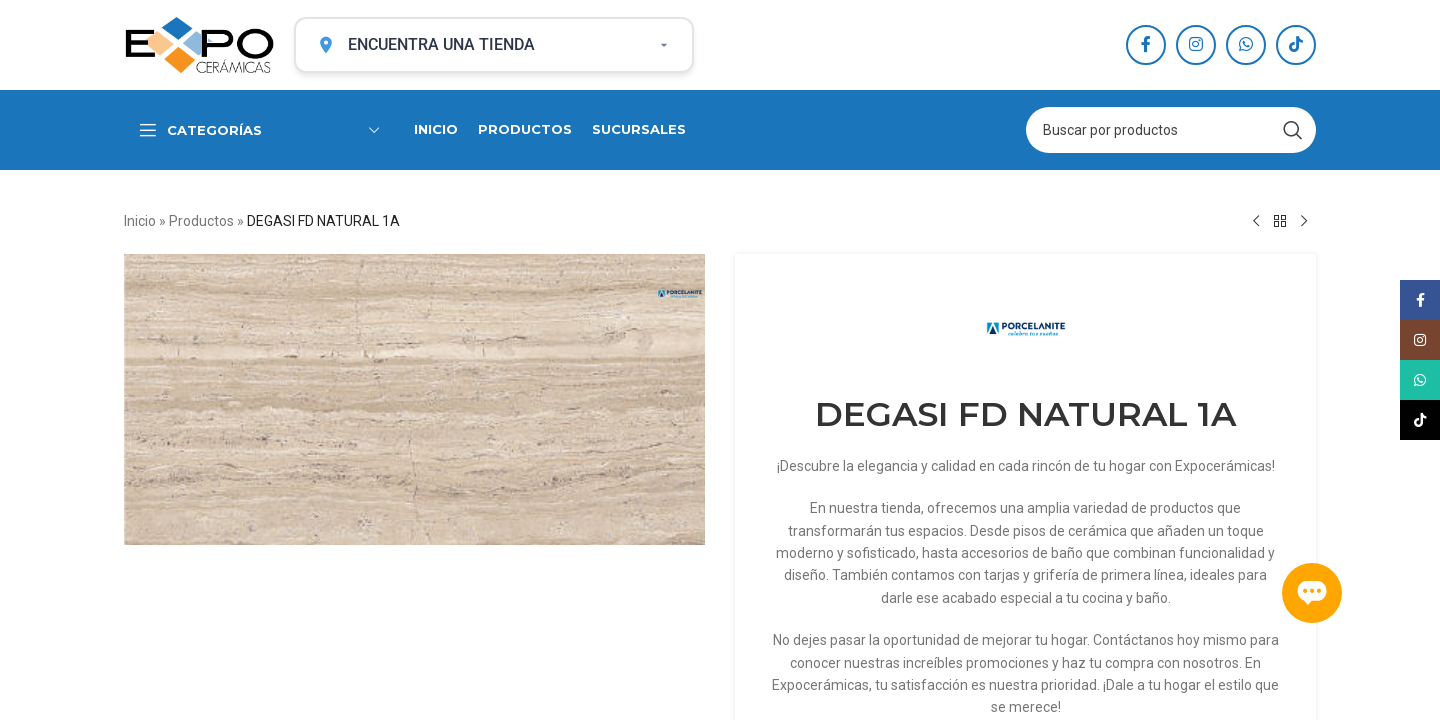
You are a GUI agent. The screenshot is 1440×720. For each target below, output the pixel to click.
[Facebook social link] (1146, 45)
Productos (201, 221)
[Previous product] (1256, 222)
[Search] (1171, 130)
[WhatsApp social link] (1246, 45)
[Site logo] (199, 44)
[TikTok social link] (1296, 45)
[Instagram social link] (1196, 45)
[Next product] (1304, 222)
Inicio (140, 221)
